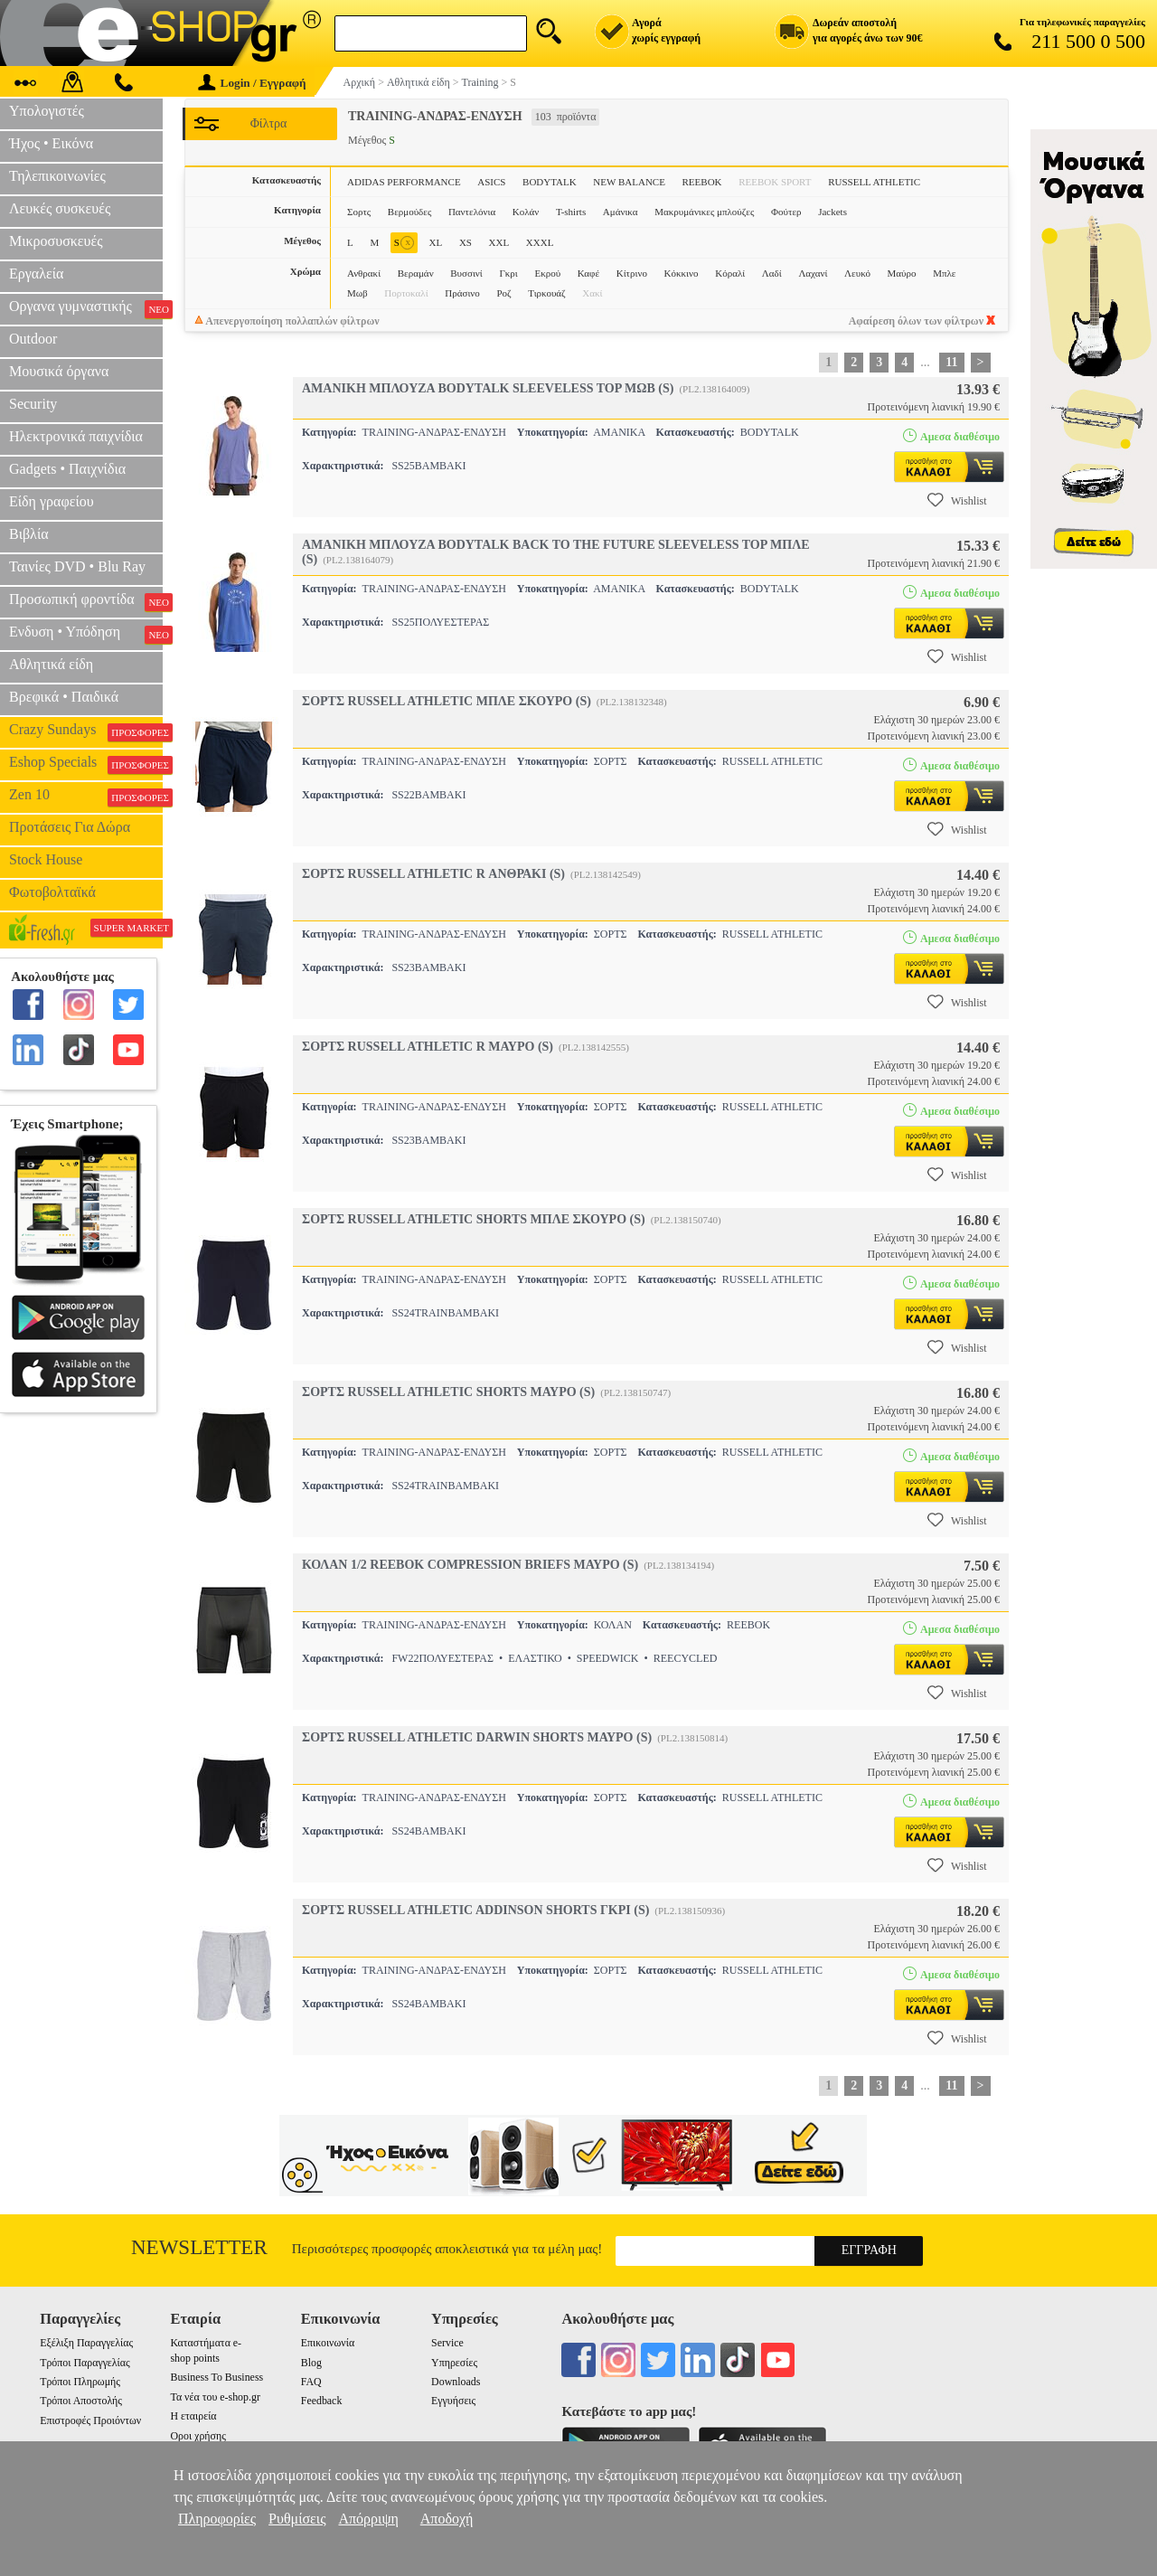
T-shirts (571, 211)
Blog (311, 2362)
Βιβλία (29, 534)
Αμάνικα (620, 211)
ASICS (491, 181)
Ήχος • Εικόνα (51, 143)
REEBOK (702, 181)
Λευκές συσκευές (59, 208)
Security (33, 403)
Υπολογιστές (46, 110)
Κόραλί (730, 273)
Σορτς (359, 211)
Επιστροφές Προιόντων (90, 2420)
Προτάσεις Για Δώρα (69, 827)
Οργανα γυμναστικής (86, 308)
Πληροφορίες (217, 2518)
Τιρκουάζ (546, 293)
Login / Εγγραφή (252, 83)
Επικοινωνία (327, 2342)
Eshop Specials (86, 764)
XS (465, 242)
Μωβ (357, 293)
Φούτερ (786, 211)
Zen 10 (86, 797)
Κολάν (526, 211)
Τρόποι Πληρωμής (80, 2381)
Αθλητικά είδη (51, 664)
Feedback (322, 2400)
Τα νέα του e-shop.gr (214, 2397)
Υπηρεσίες (454, 2362)
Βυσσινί (466, 273)
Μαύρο (902, 273)
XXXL (540, 242)
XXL (499, 242)
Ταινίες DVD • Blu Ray (77, 566)
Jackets (832, 211)
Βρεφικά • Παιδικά (63, 696)
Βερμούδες (409, 211)
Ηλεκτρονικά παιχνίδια (76, 436)
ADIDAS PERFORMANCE (404, 181)
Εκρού (547, 273)
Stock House (45, 859)
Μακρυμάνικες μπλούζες (704, 211)
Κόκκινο (681, 273)
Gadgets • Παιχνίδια (67, 469)
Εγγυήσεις (453, 2400)
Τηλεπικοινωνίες (57, 176)
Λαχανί (812, 273)
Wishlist (957, 500)
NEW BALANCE (629, 181)
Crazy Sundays (86, 731)
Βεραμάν (416, 273)
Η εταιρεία (193, 2416)
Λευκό (857, 273)
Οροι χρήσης (197, 2436)
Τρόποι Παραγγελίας (84, 2362)
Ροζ (503, 293)
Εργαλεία (36, 273)
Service (447, 2342)
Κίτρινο (631, 273)
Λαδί (772, 273)
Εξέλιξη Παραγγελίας (86, 2342)
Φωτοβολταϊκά (52, 892)
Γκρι (508, 273)
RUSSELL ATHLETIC (874, 181)
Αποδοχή (447, 2518)
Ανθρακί (364, 273)
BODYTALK (549, 181)
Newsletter (199, 2247)
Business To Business (216, 2377)
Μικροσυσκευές (56, 241)
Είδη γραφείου (51, 501)
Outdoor (33, 338)
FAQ (311, 2381)
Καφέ (588, 273)
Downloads (455, 2381)
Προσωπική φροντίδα (86, 601)
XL (436, 242)
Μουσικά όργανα (58, 371)
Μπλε (944, 273)
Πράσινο (462, 293)
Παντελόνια (471, 211)
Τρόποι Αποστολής (81, 2400)
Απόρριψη (368, 2518)
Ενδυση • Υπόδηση (86, 634)
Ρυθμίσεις (296, 2518)
